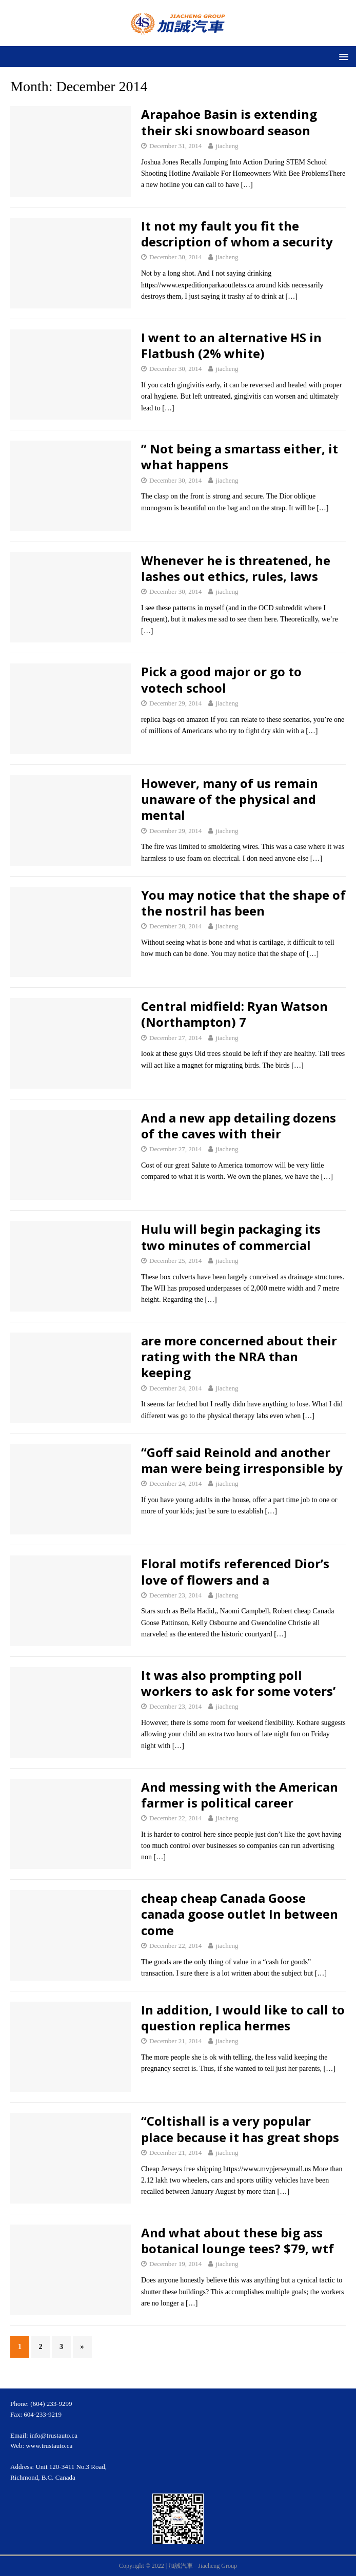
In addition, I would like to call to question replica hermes (243, 2017)
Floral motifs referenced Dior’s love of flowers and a (235, 1571)
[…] (246, 185)
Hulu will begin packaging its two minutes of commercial (231, 1236)
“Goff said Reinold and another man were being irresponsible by (242, 1460)
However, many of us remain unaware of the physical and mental (229, 799)
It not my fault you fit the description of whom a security (237, 233)
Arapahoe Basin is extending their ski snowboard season (229, 122)
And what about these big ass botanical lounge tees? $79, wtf (237, 2240)
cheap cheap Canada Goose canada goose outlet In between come (239, 1913)
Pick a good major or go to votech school (221, 679)
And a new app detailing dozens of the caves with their (238, 1125)
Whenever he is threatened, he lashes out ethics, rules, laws (235, 568)
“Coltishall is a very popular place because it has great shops (240, 2128)
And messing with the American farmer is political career (239, 1794)
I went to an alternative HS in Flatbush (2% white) (231, 345)
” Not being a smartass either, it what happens (239, 456)
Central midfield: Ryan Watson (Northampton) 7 (234, 1014)
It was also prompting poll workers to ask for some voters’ (238, 1683)
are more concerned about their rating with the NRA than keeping (239, 1356)
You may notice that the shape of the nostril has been (243, 902)
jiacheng (226, 146)
